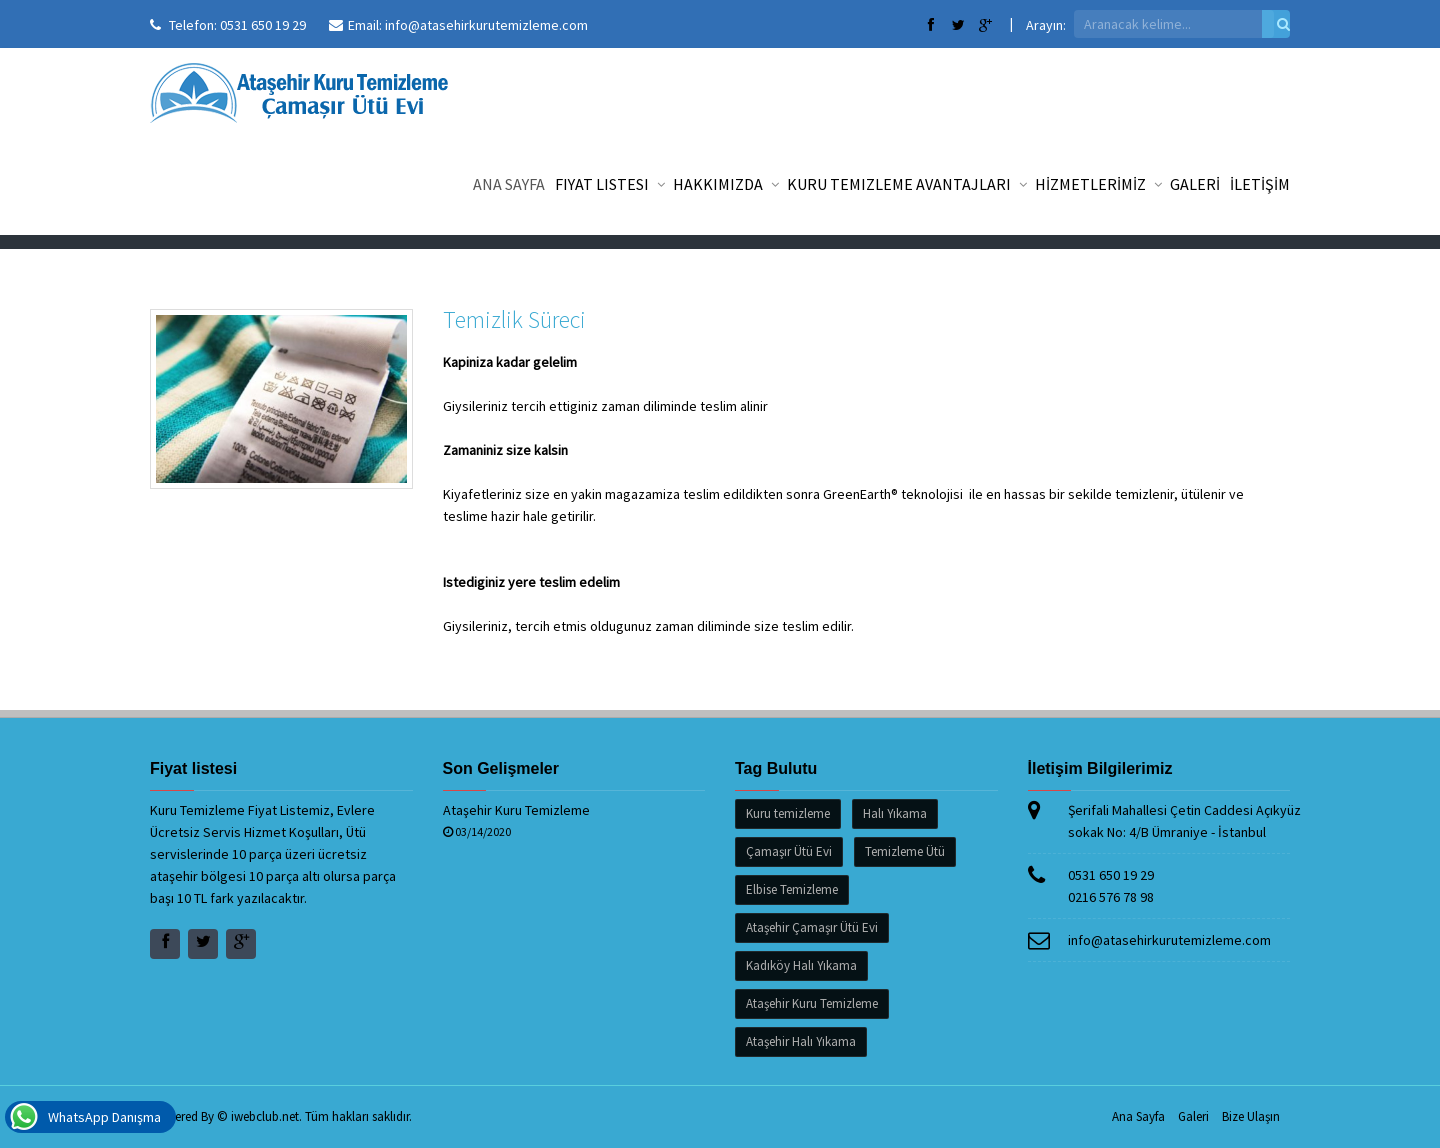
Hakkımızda (725, 184)
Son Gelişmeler (501, 768)
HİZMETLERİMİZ (1097, 184)
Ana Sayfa (509, 184)
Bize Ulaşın (1251, 1116)
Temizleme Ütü (905, 851)
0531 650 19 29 (263, 25)
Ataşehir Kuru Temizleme (516, 810)
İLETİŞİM (1260, 184)
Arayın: (1046, 25)
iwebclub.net (265, 1116)
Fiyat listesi (609, 184)
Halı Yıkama (895, 813)
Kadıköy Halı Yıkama (801, 965)
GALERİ (1195, 184)
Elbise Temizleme (792, 889)
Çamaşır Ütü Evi (789, 851)
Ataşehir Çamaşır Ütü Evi (812, 927)
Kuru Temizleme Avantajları (906, 184)
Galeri (1193, 1116)
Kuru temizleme (788, 813)
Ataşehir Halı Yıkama (801, 1041)
